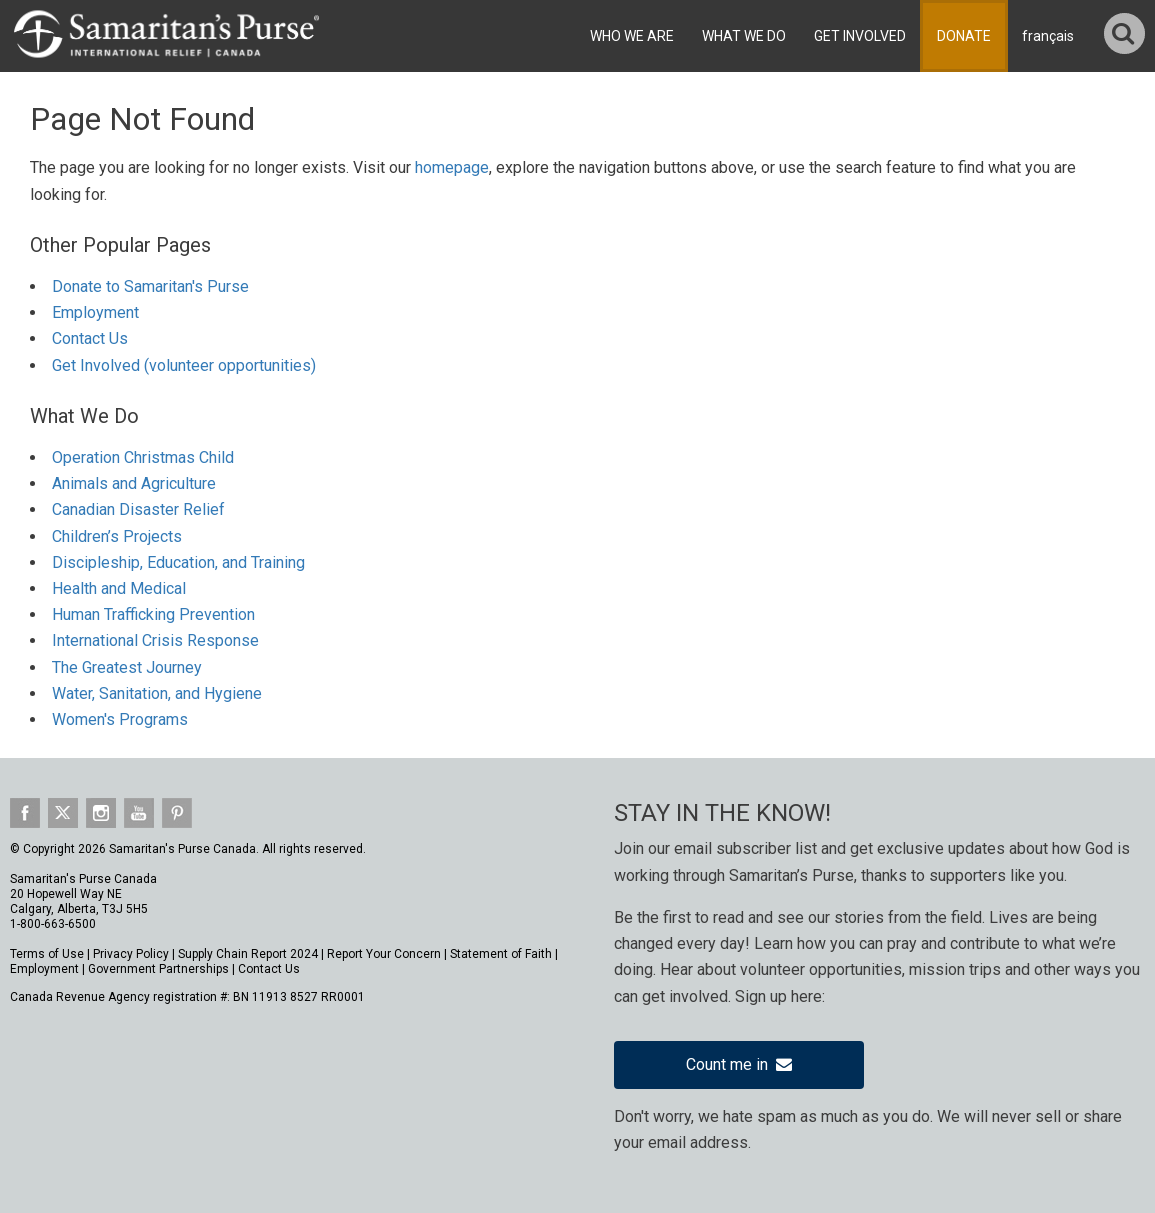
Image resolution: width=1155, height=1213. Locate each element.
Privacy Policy (131, 954)
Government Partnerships (158, 969)
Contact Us (90, 338)
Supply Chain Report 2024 (248, 954)
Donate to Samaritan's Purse (150, 286)
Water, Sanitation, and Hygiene (157, 693)
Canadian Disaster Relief (138, 509)
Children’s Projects (117, 536)
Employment (95, 312)
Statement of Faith (501, 954)
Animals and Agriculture (134, 483)
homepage (452, 167)
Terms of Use (47, 954)
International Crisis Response (155, 640)
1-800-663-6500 (53, 924)
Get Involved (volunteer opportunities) (184, 365)
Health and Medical (119, 588)
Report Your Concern (384, 954)
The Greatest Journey (127, 667)
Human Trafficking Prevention (153, 614)
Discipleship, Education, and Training (178, 562)
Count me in (739, 1064)
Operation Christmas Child (143, 457)
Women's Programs (120, 719)
